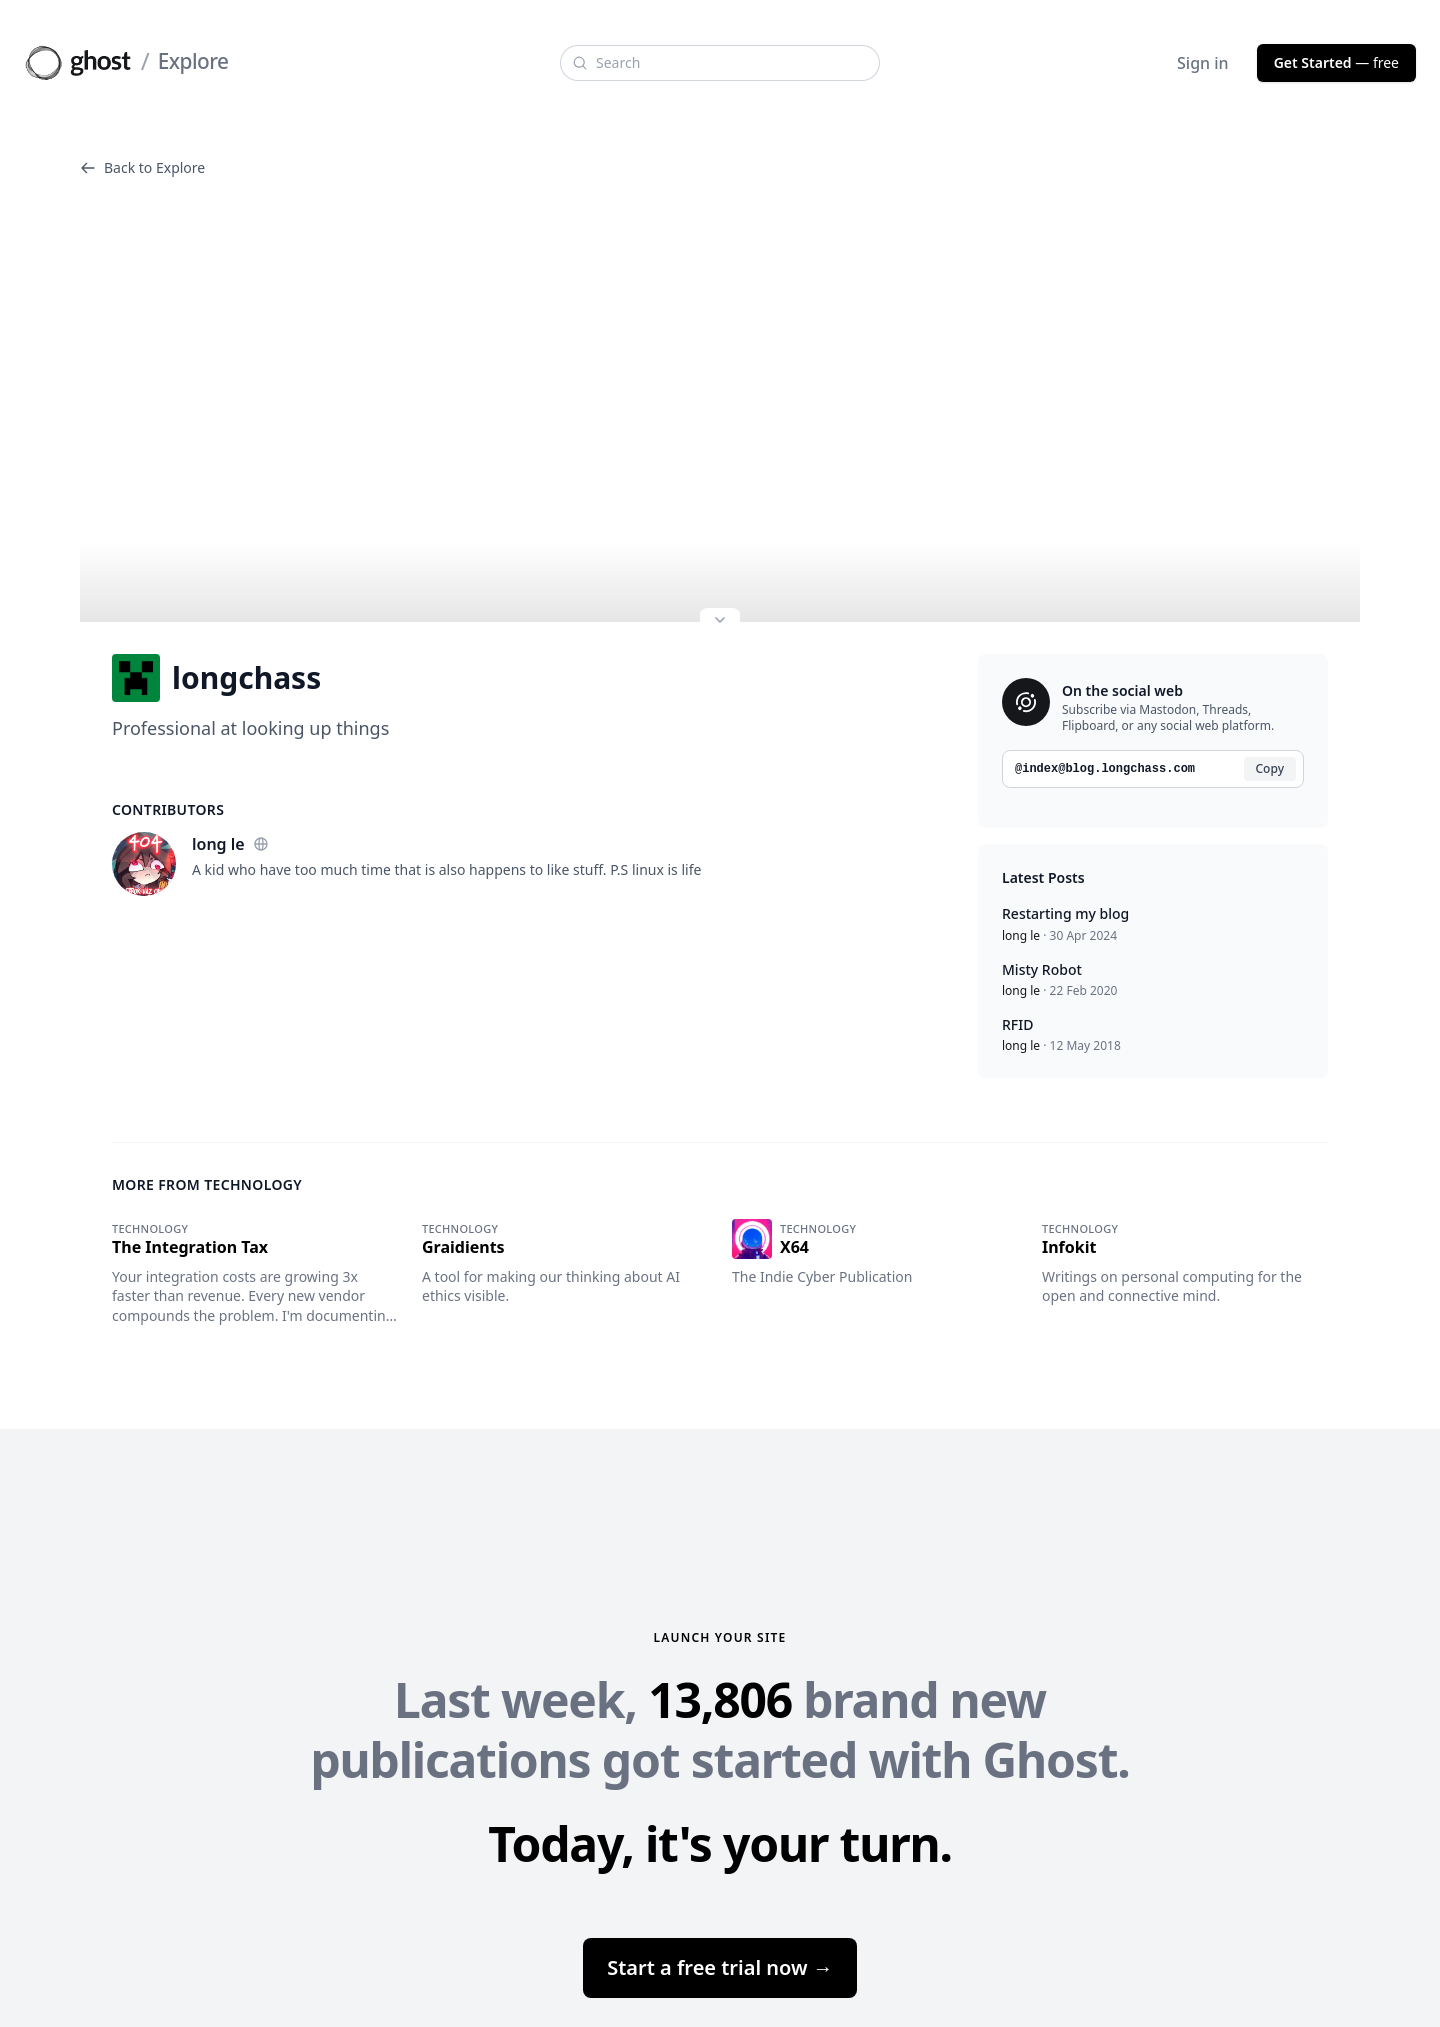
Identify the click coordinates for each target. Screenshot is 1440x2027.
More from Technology (207, 1184)
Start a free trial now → (720, 1967)
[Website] (261, 844)
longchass (216, 678)
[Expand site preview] (720, 622)
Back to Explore (142, 167)
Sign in (1203, 63)
